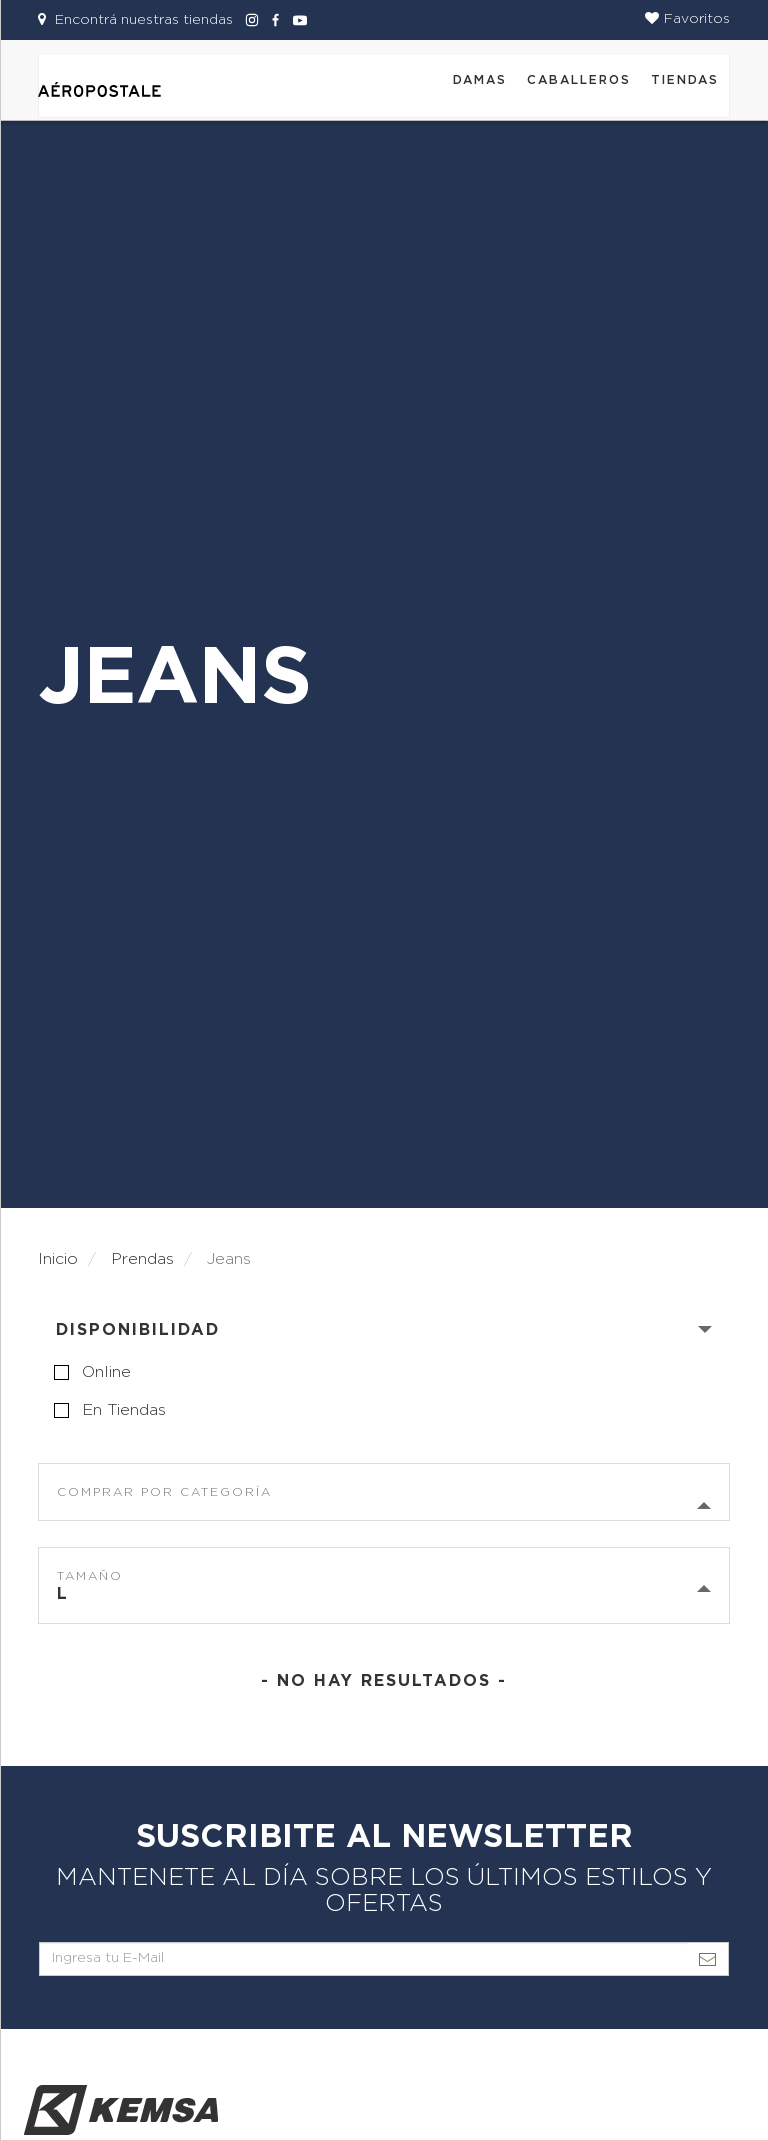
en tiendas (124, 1410)
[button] (687, 19)
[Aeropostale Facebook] (273, 20)
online (106, 1372)
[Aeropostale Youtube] (295, 20)
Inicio (58, 1259)
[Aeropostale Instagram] (249, 20)
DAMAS (480, 80)
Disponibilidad (138, 1330)
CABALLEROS (579, 80)
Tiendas (685, 80)
